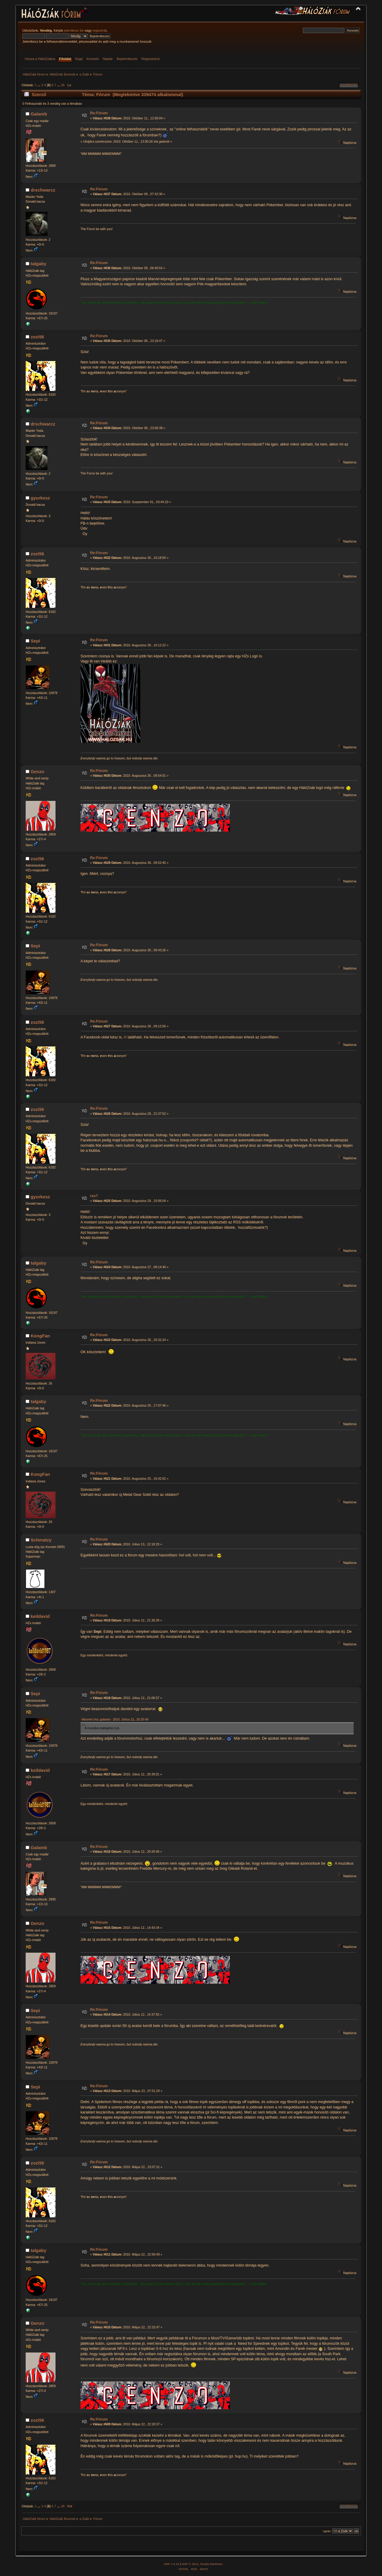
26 (62, 85)
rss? (94, 1196)
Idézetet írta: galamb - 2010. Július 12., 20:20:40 (115, 1719)
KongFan (40, 1335)
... (39, 85)
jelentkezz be (74, 30)
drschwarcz (43, 189)
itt (125, 1037)
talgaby (38, 263)
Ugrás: (327, 2531)
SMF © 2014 (190, 2564)
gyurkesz (40, 497)
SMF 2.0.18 (171, 2564)
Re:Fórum (99, 113)
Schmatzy (41, 1539)
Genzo (37, 771)
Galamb (39, 113)
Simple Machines (211, 2564)
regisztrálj (100, 30)
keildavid (40, 1616)
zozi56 (37, 336)
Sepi (35, 640)
